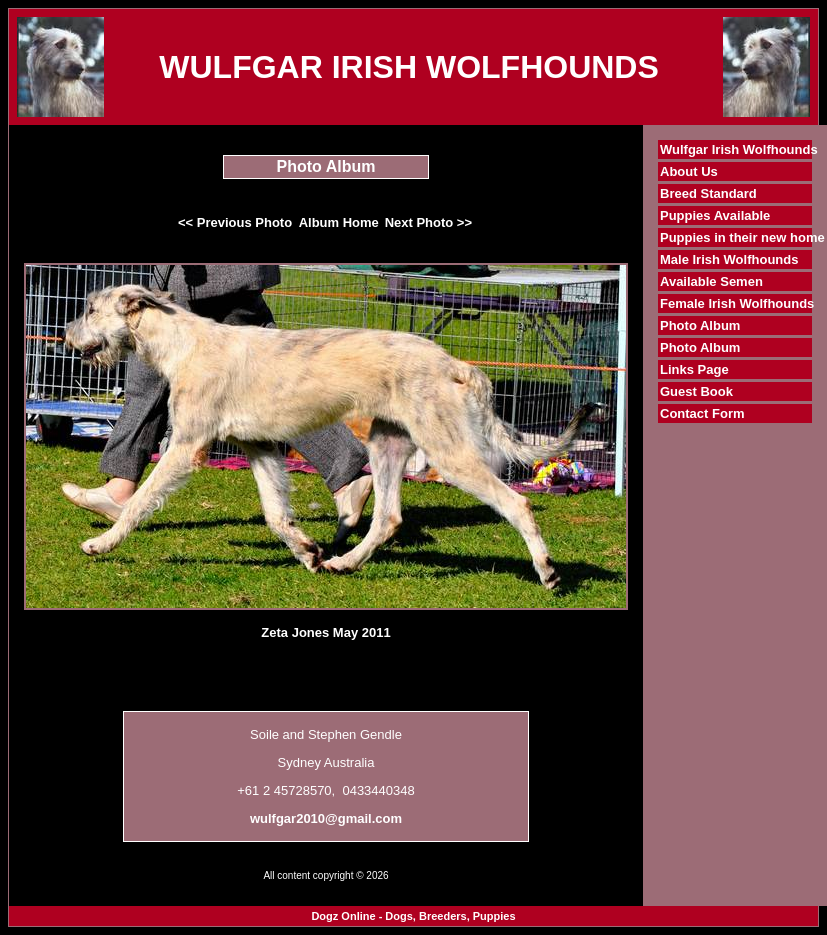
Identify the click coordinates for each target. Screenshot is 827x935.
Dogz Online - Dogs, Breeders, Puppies (413, 916)
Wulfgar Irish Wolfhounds (739, 149)
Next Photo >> (428, 222)
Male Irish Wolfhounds (729, 259)
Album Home (339, 222)
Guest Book (696, 391)
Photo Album (700, 325)
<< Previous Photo (235, 222)
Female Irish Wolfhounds (737, 303)
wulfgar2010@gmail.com (326, 818)
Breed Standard (708, 193)
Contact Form (702, 413)
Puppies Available (715, 215)
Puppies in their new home (742, 237)
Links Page (694, 369)
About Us (689, 171)
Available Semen (711, 281)
